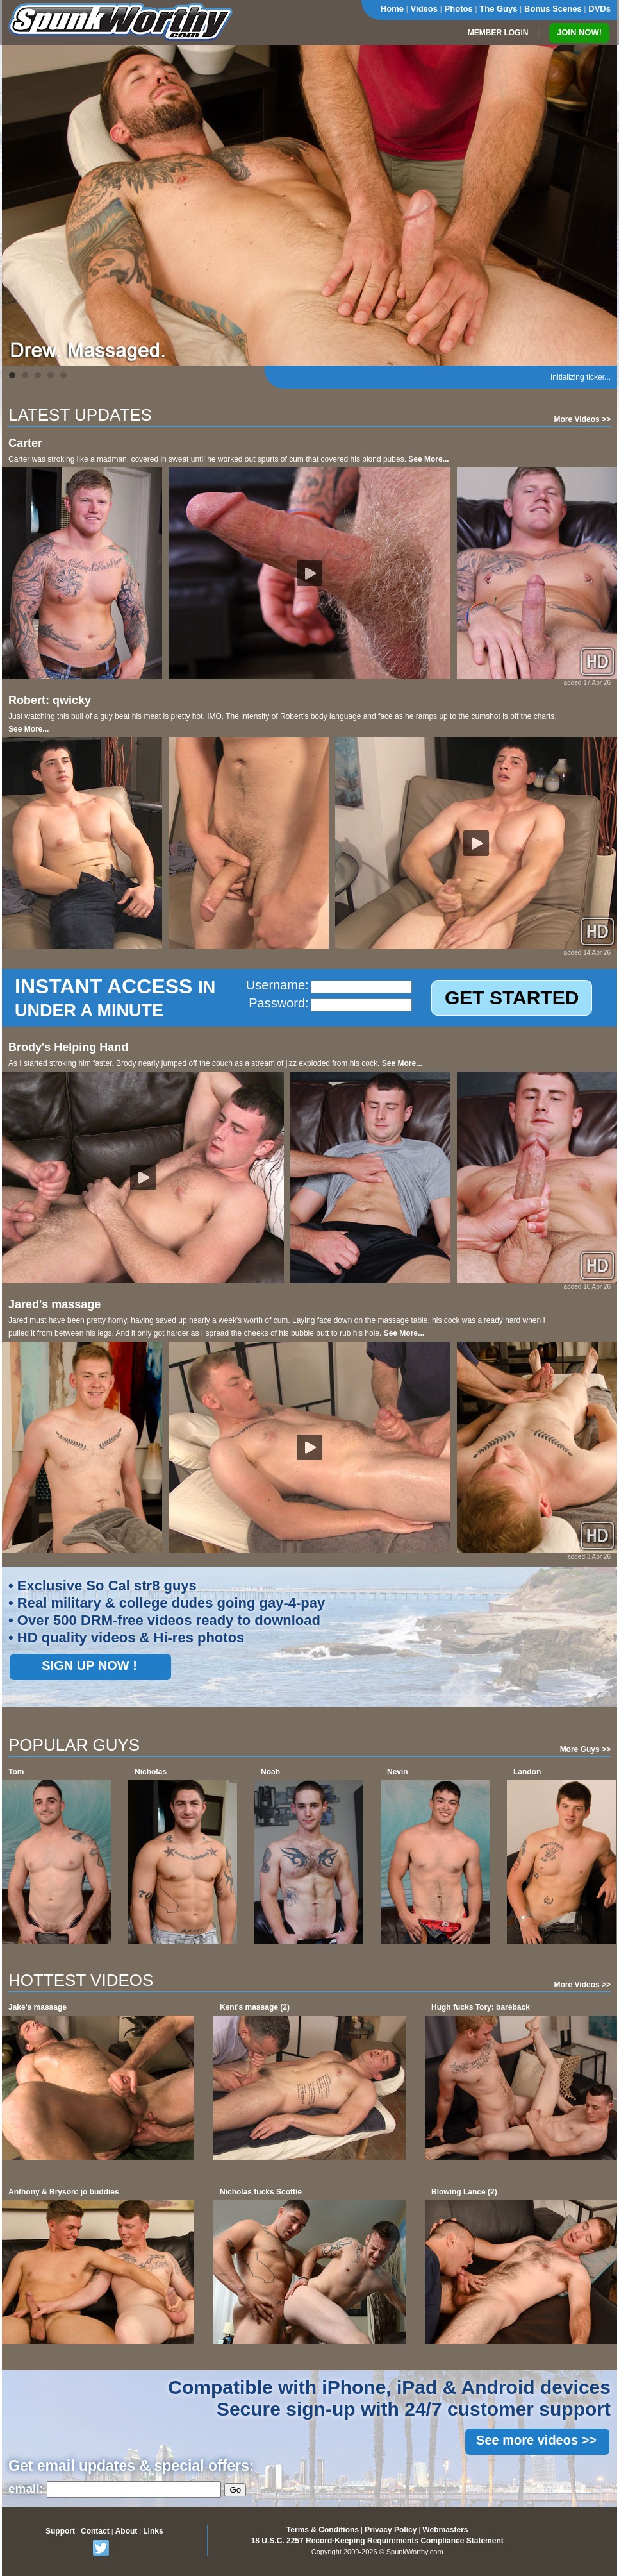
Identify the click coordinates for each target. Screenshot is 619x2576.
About (126, 2531)
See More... (428, 459)
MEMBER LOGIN (498, 32)
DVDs (599, 8)
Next (600, 205)
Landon (527, 1771)
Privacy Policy (391, 2529)
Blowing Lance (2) (464, 2191)
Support (60, 2531)
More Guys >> (585, 1749)
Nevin (397, 1771)
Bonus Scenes (553, 8)
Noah (270, 1771)
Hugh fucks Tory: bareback (480, 2007)
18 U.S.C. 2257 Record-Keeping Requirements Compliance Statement (377, 2540)
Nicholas (151, 1771)
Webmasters (445, 2529)
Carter (25, 443)
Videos (424, 8)
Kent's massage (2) (255, 2007)
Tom (16, 1771)
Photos (459, 8)
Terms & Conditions (322, 2529)
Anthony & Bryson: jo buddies (63, 2191)
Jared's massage (54, 1304)
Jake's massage (37, 2007)
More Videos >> (582, 419)
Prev (18, 205)
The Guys (498, 8)
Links (153, 2531)
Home (392, 8)
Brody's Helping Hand (68, 1047)
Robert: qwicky (49, 700)
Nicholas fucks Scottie (261, 2191)
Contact (95, 2531)
